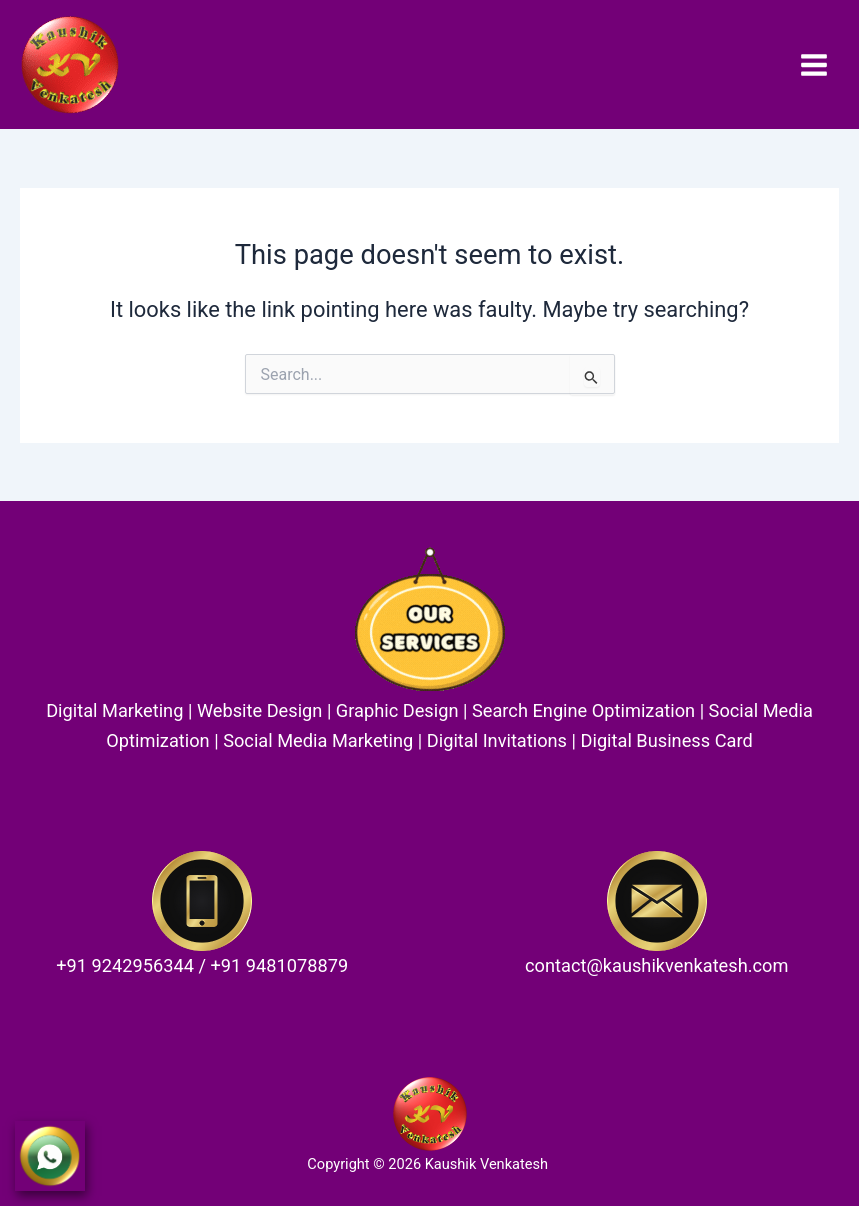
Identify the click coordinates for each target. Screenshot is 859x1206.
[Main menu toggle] (814, 64)
